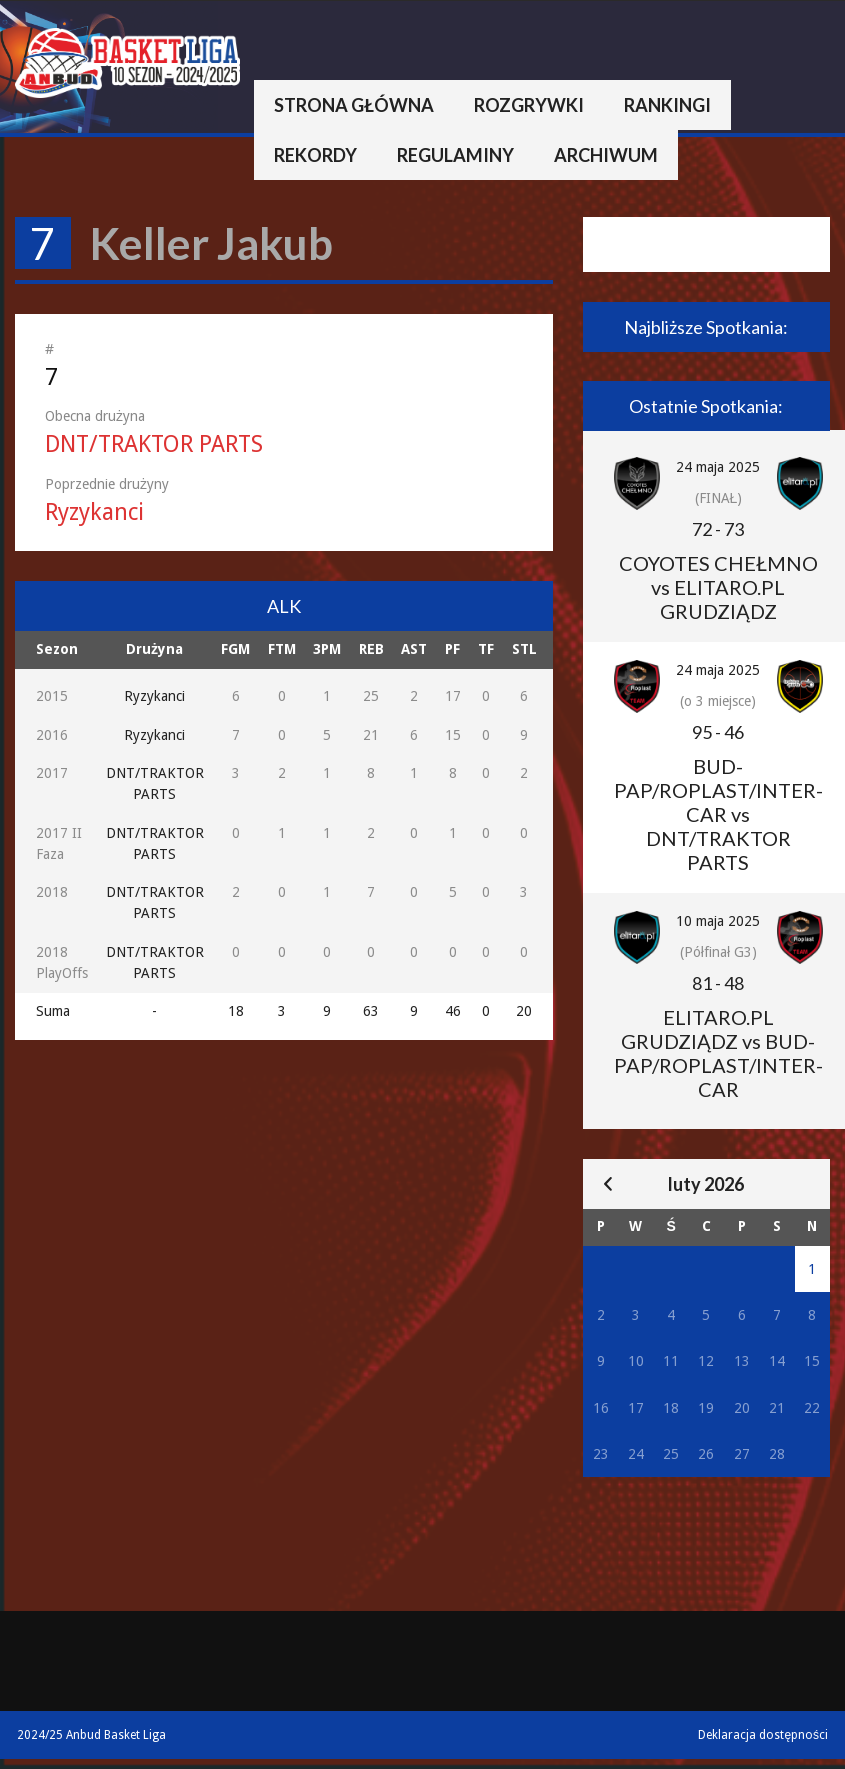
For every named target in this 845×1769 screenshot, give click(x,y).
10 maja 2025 (718, 921)
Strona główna (354, 105)
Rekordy (315, 155)
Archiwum (606, 155)
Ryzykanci (94, 512)
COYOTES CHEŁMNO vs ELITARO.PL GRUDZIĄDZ (718, 587)
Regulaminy (455, 155)
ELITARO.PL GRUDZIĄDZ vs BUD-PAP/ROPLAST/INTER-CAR (718, 1053)
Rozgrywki (529, 105)
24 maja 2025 (718, 467)
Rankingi (667, 105)
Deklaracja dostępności (763, 1735)
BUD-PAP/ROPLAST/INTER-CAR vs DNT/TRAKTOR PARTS (718, 814)
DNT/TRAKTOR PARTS (154, 444)
